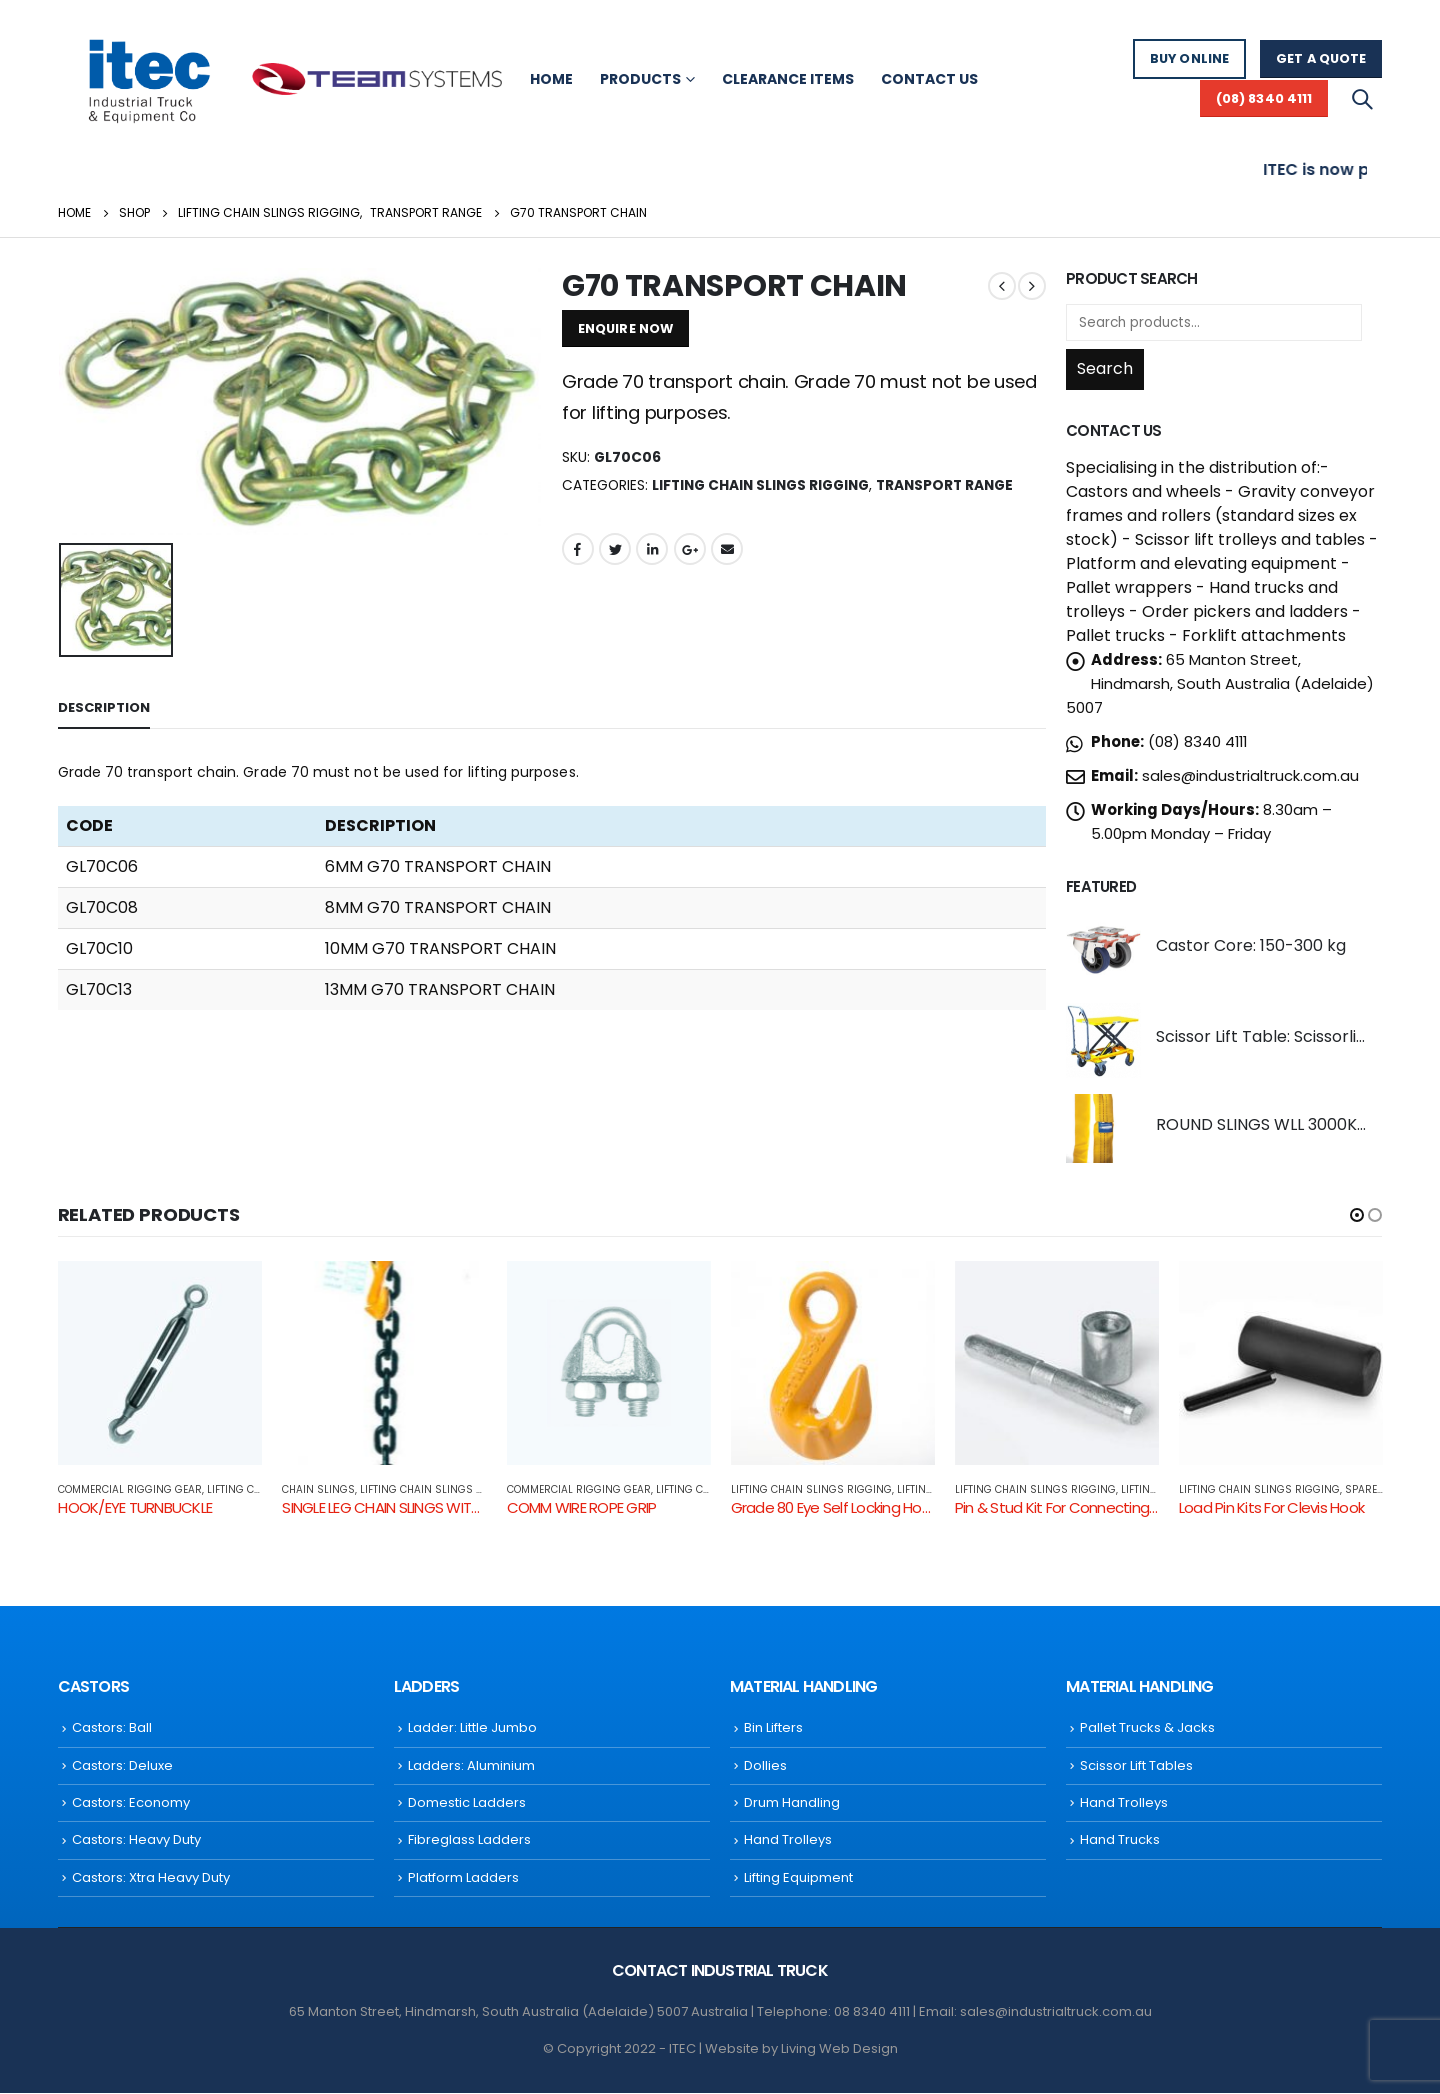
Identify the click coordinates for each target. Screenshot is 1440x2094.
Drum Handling (792, 1803)
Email (727, 549)
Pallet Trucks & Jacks (1147, 1728)
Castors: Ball (112, 1728)
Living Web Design (839, 2049)
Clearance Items (788, 79)
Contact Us (929, 79)
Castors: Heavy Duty (136, 1841)
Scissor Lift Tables (1136, 1766)
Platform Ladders (463, 1878)
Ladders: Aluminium (471, 1766)
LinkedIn (652, 549)
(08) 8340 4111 (1264, 98)
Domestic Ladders (467, 1803)
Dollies (765, 1766)
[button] (1357, 1215)
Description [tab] (104, 707)
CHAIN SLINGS (318, 1489)
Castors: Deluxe (122, 1766)
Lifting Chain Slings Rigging (760, 485)
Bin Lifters (773, 1728)
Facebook (578, 549)
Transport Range (944, 485)
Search (1105, 368)
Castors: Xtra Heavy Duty (151, 1878)
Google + (690, 549)
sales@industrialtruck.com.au (1250, 775)
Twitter (615, 549)
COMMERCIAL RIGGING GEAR (130, 1489)
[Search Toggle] (1362, 99)
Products (640, 79)
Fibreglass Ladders (469, 1841)
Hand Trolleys (788, 1841)
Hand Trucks (1120, 1841)
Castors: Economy (131, 1803)
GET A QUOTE (1321, 58)
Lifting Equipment (798, 1878)
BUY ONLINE (1189, 58)
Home (551, 79)
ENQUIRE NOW (625, 328)
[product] (1103, 949)
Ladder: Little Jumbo (472, 1728)
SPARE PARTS (1378, 1489)
